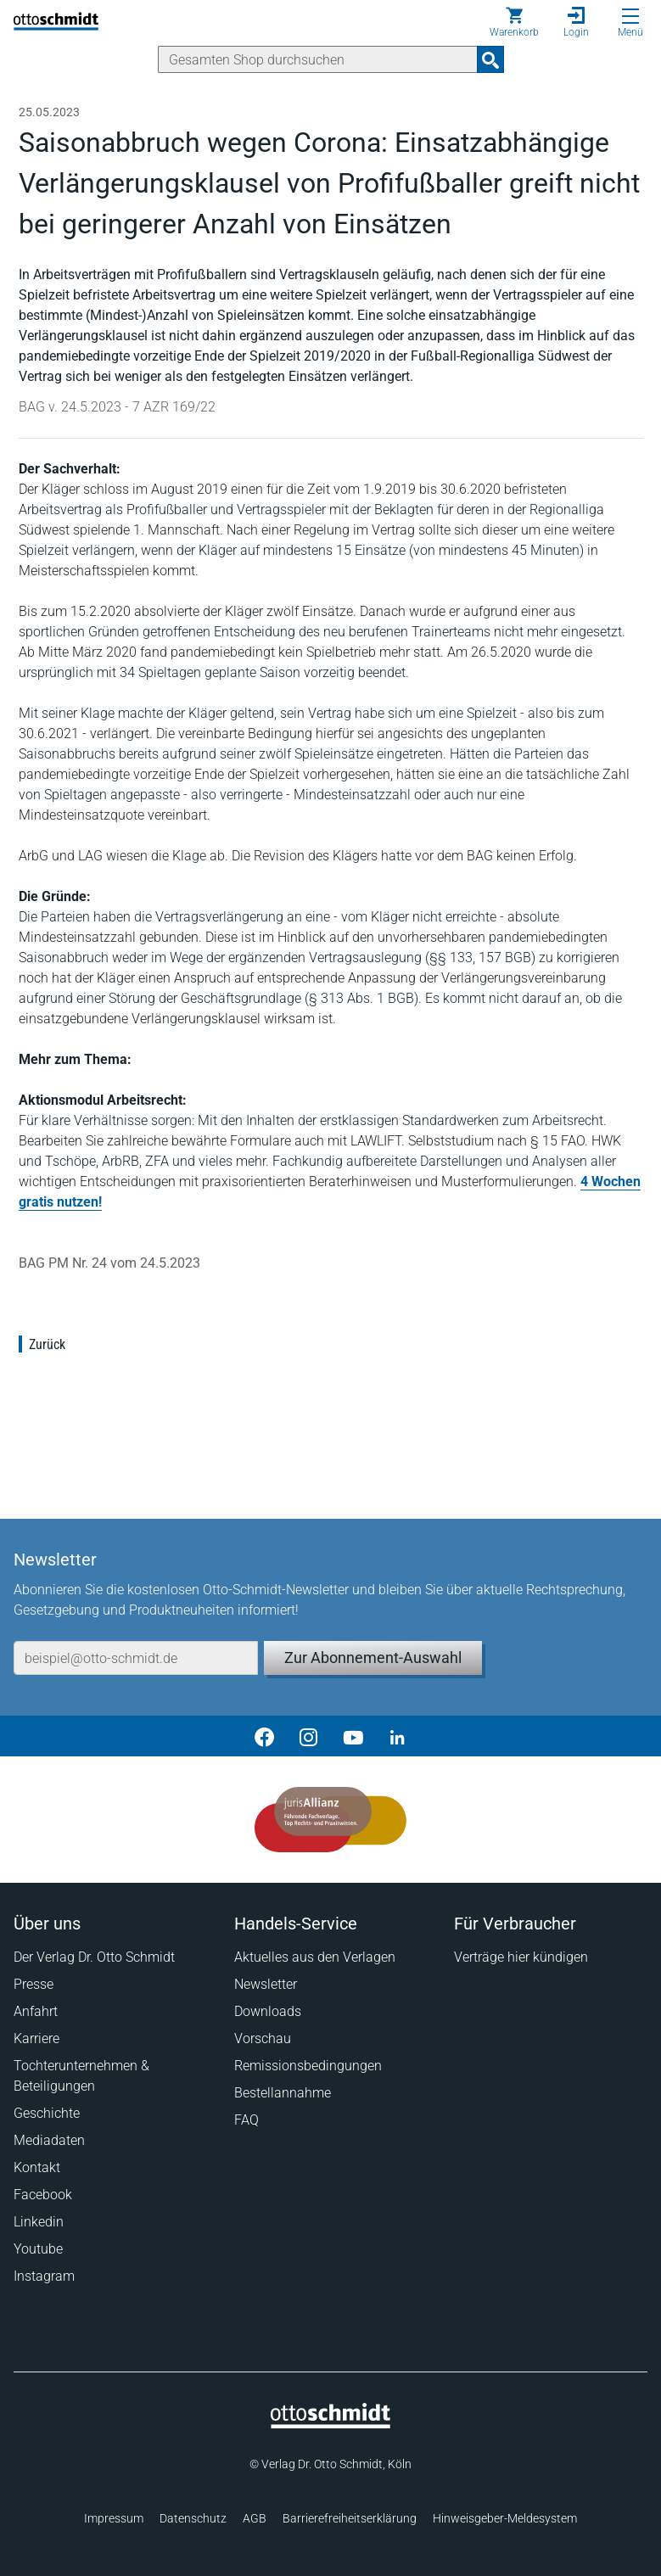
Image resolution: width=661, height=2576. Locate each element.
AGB (254, 2518)
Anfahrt (36, 2011)
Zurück (47, 1344)
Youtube (38, 2249)
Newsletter (265, 1984)
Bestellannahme (282, 2093)
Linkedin (39, 2222)
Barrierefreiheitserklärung (350, 2518)
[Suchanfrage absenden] (490, 59)
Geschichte (47, 2113)
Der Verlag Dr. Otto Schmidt (94, 1957)
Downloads (267, 2011)
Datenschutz (193, 2518)
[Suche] (318, 59)
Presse (33, 1984)
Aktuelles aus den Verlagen (314, 1957)
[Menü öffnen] (630, 16)
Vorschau (262, 2038)
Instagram (44, 2276)
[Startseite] (330, 2424)
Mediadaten (49, 2140)
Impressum (113, 2518)
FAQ (246, 2120)
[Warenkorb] (514, 22)
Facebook (43, 2195)
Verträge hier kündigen (521, 1957)
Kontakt (37, 2167)
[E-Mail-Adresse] (136, 1658)
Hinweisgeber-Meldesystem (505, 2518)
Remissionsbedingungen (308, 2066)
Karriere (36, 2038)
